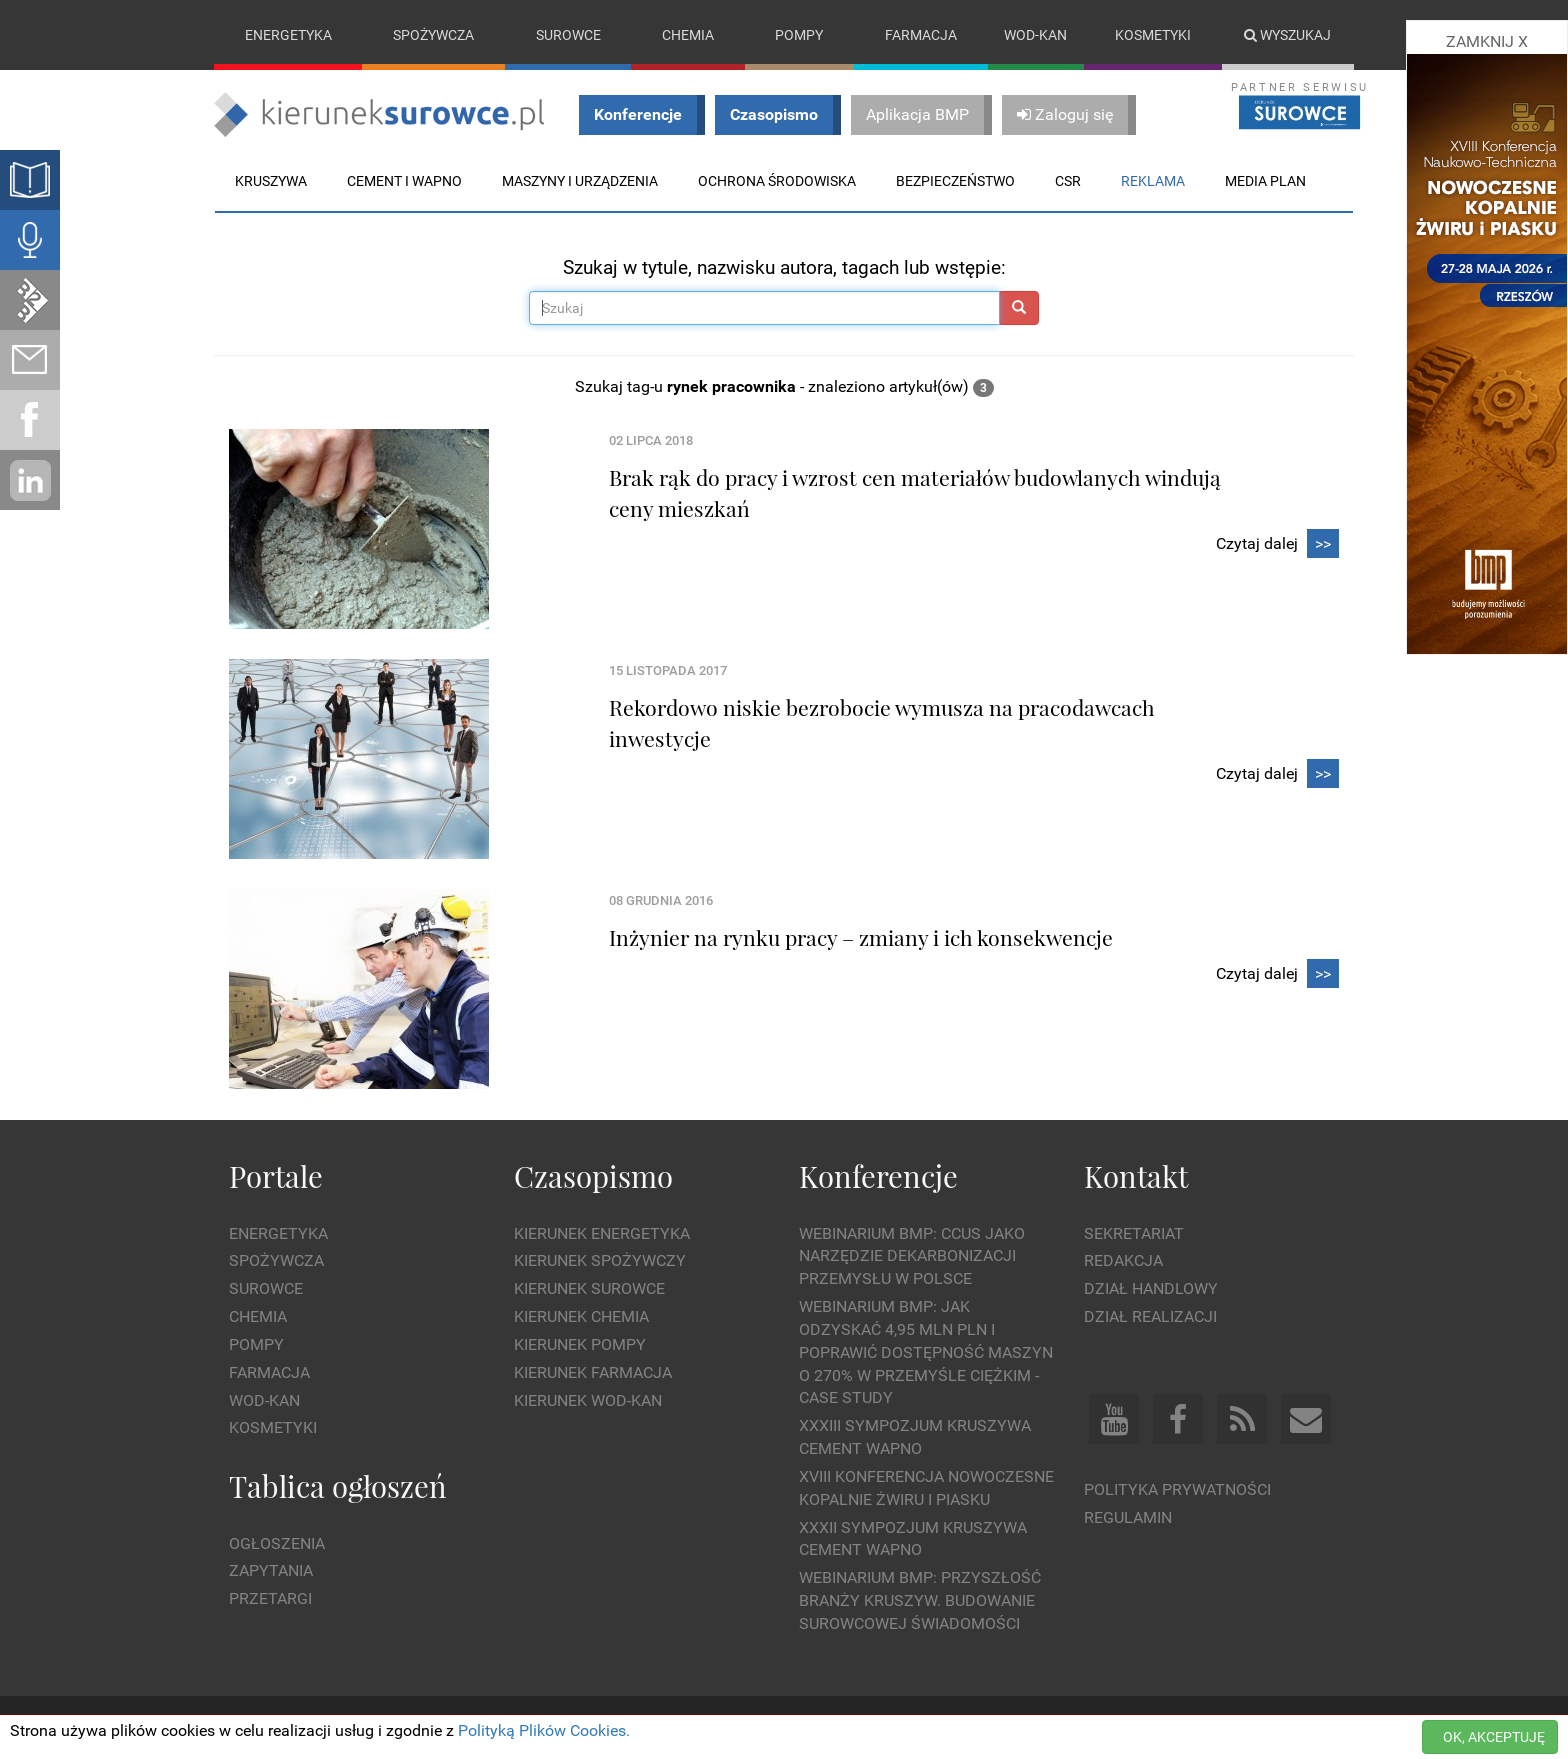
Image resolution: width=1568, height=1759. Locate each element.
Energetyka (288, 35)
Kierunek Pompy (580, 1344)
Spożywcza (433, 35)
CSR (1068, 181)
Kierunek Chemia (581, 1316)
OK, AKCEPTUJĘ (1494, 1737)
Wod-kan (1035, 35)
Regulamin (1128, 1517)
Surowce (568, 35)
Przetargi (270, 1598)
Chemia (688, 35)
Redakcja (1123, 1261)
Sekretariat (1134, 1233)
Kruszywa (271, 181)
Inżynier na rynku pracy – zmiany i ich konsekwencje (861, 937)
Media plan (1265, 181)
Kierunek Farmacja (593, 1372)
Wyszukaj (1287, 35)
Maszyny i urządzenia (580, 181)
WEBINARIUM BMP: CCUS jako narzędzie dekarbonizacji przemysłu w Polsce (912, 1256)
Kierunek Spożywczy (600, 1261)
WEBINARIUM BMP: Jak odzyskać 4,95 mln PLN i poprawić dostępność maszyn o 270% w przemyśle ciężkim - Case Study (926, 1352)
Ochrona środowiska (777, 181)
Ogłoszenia (277, 1543)
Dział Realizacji (1150, 1316)
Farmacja (921, 35)
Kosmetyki (1153, 35)
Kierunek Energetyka (602, 1233)
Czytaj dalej (1277, 544)
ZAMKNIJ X (1487, 41)
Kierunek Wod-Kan (588, 1400)
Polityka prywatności (1177, 1489)
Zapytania (271, 1571)
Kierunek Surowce (589, 1288)
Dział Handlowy (1151, 1288)
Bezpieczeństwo (955, 181)
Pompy (799, 35)
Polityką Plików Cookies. (544, 1730)
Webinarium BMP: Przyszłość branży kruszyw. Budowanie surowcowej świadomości (920, 1601)
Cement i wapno (404, 181)
